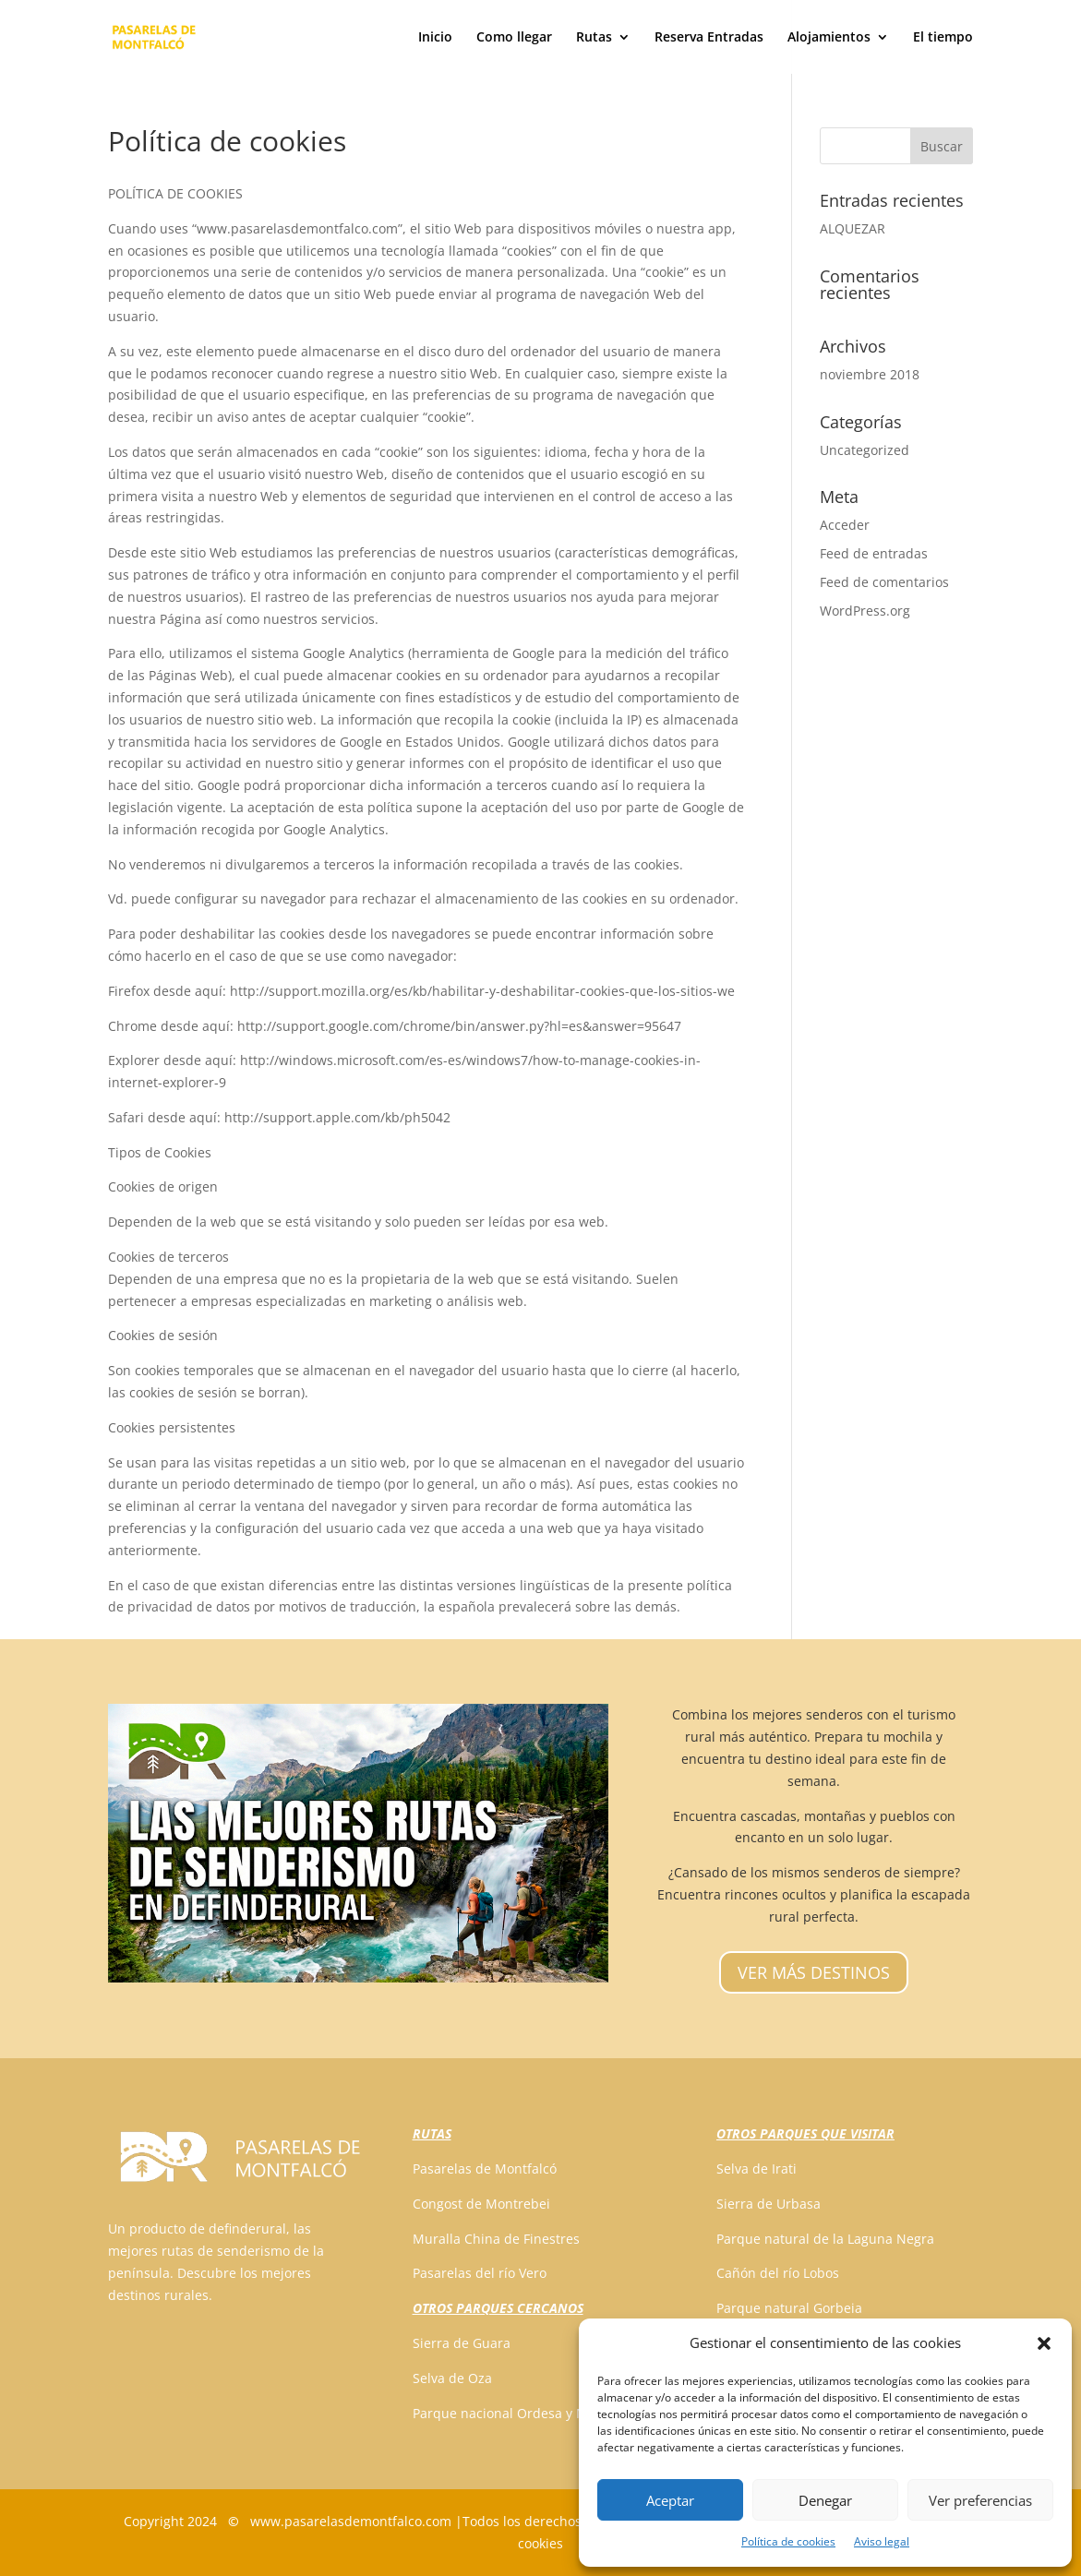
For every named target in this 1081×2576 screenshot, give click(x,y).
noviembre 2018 (869, 374)
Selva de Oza (452, 2378)
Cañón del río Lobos (777, 2273)
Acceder (845, 524)
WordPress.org (865, 610)
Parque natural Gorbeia (789, 2308)
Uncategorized (864, 450)
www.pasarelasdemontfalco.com (350, 2521)
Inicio (435, 37)
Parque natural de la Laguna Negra (825, 2238)
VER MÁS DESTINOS (814, 1972)
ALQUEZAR (852, 228)
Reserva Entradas (709, 37)
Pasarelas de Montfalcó (485, 2168)
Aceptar (670, 2500)
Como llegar (514, 37)
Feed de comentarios (884, 582)
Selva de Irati (756, 2168)
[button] (1044, 2343)
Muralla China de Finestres (496, 2238)
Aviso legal (881, 2541)
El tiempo (943, 37)
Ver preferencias (980, 2500)
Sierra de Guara (461, 2343)
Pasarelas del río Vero (480, 2273)
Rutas (594, 37)
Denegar (825, 2500)
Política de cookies (788, 2541)
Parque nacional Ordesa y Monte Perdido (540, 2413)
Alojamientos (829, 37)
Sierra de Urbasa (768, 2203)
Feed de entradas (874, 553)
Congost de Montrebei (481, 2203)
